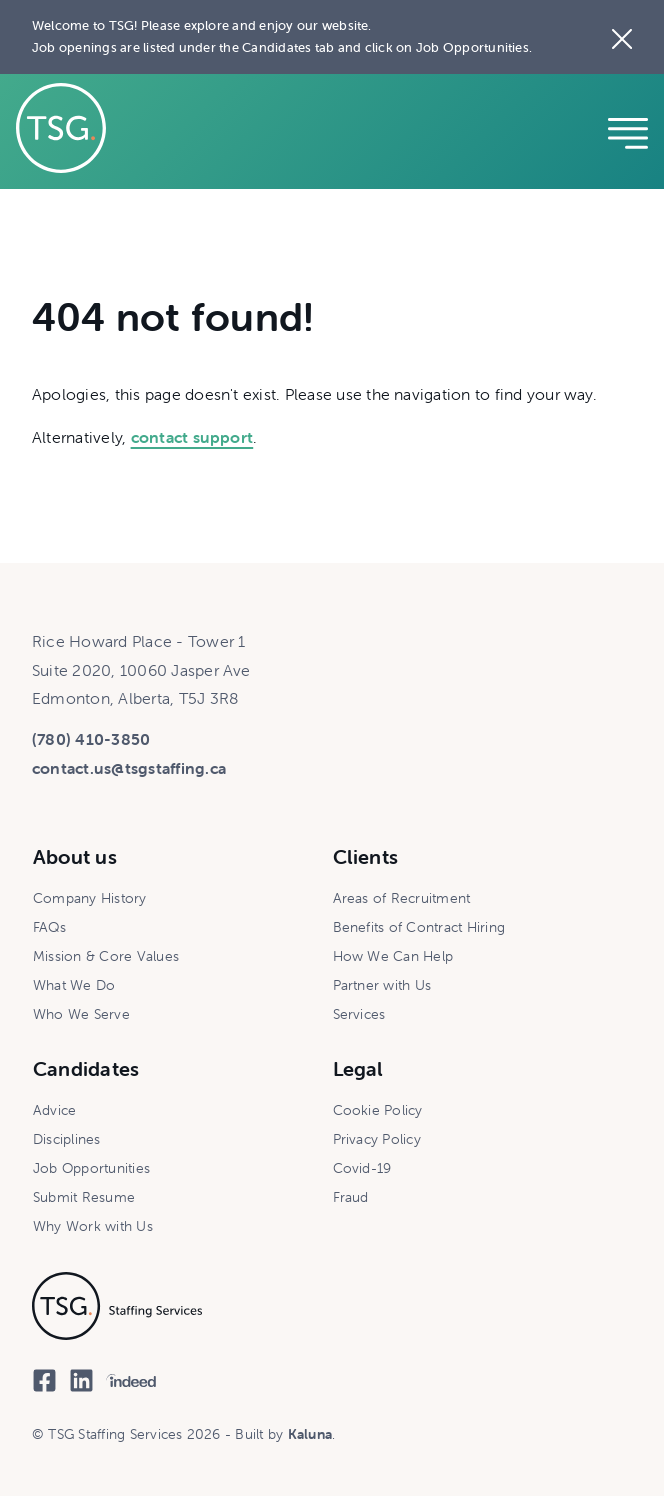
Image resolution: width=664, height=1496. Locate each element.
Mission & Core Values (106, 956)
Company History (90, 898)
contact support (192, 437)
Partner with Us (382, 985)
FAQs (49, 927)
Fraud (351, 1197)
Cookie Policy (378, 1110)
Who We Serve (81, 1014)
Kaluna (310, 1434)
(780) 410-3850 (91, 739)
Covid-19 (362, 1168)
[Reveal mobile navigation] (628, 131)
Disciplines (67, 1139)
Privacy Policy (377, 1139)
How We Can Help (393, 956)
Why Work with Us (93, 1226)
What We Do (74, 985)
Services (359, 1014)
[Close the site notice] (622, 37)
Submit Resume (84, 1197)
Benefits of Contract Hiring (419, 927)
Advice (54, 1110)
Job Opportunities (91, 1168)
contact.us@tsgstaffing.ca (129, 768)
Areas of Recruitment (402, 898)
